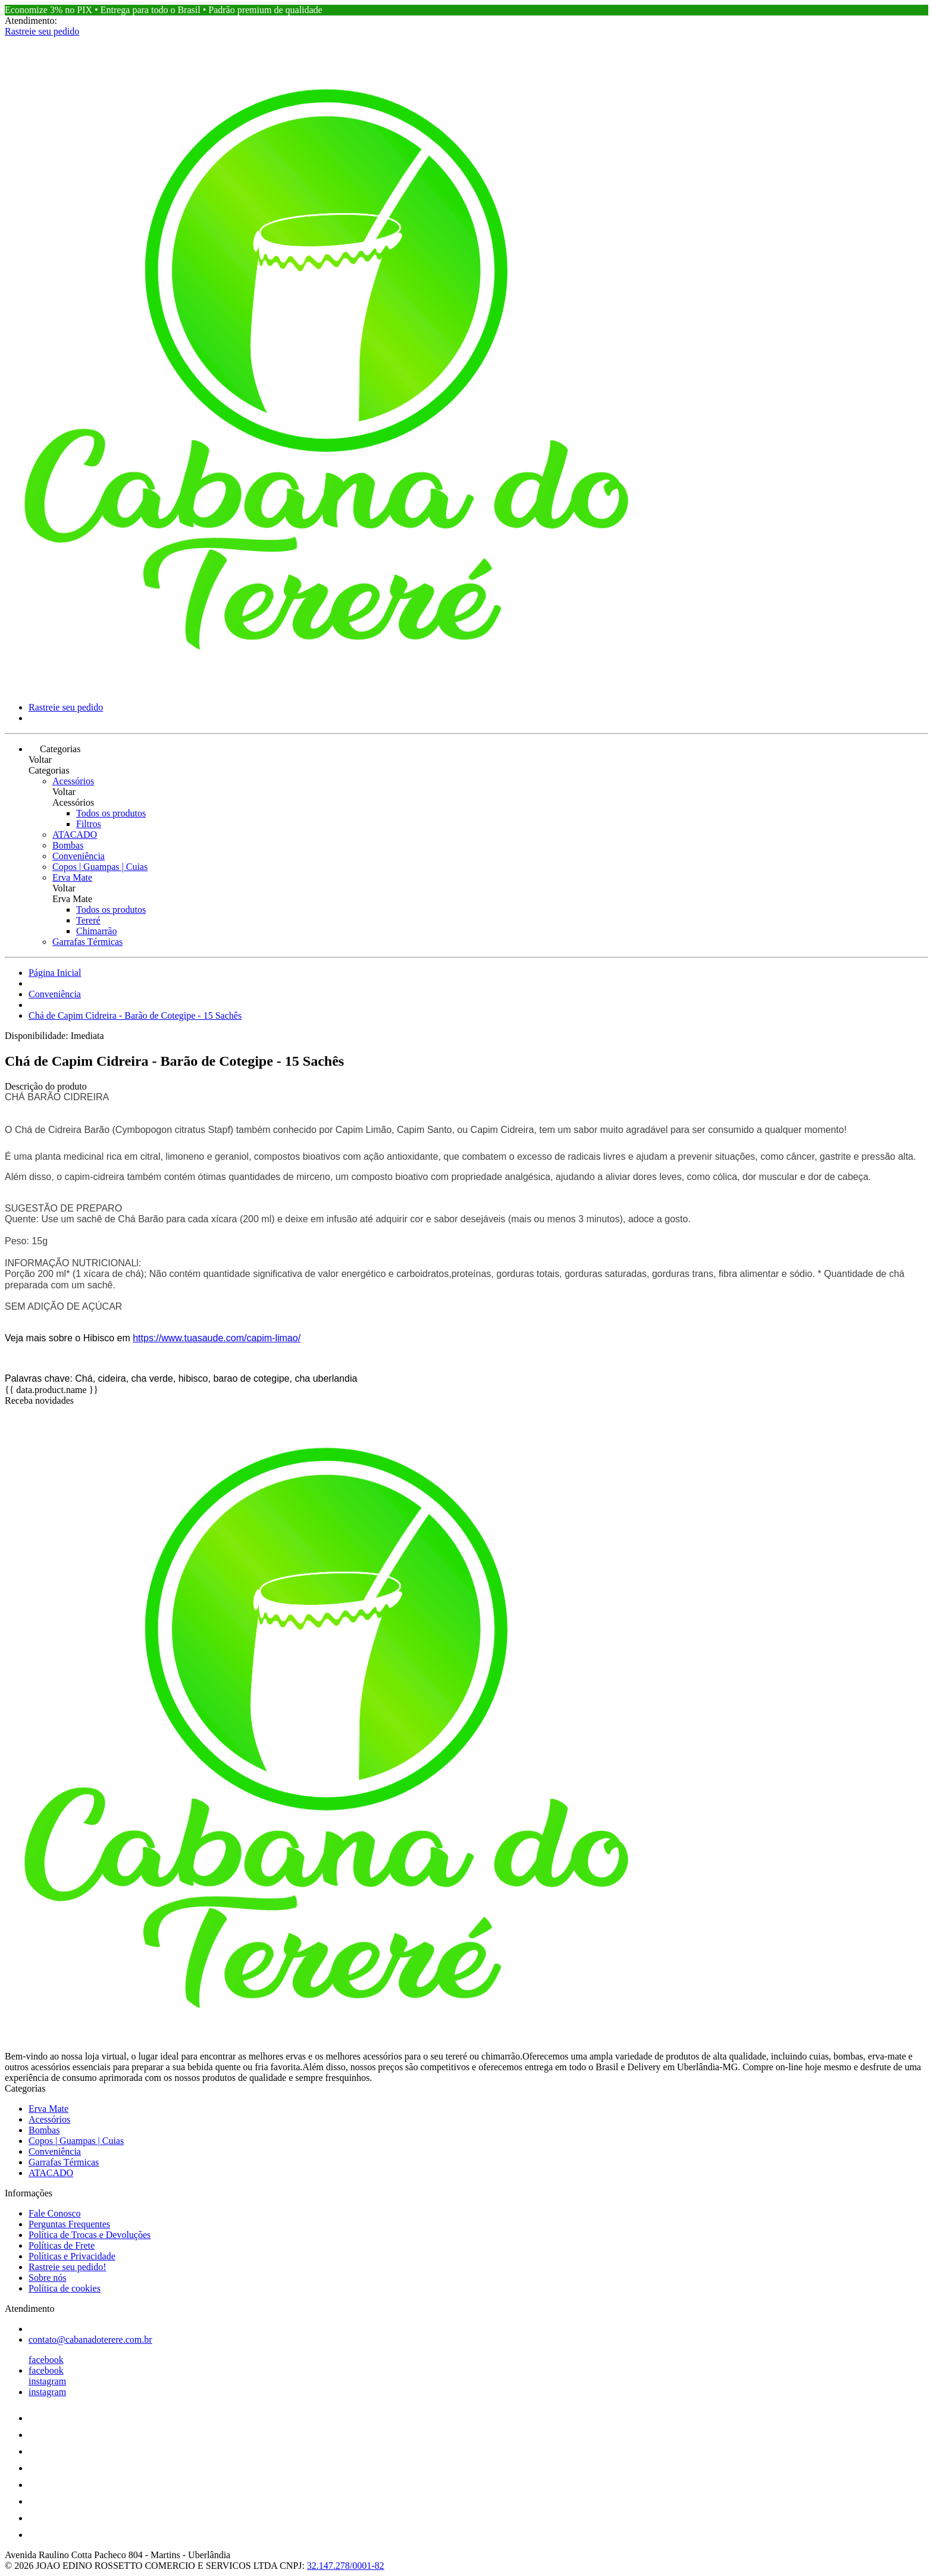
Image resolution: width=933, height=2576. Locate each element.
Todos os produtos (111, 813)
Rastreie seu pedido (42, 31)
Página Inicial (55, 973)
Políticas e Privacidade (72, 2256)
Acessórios (73, 781)
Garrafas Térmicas (87, 942)
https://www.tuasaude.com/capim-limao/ (216, 1338)
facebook (46, 2360)
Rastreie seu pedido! (68, 2267)
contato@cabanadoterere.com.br (90, 2339)
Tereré (88, 920)
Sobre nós (48, 2278)
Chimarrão (96, 931)
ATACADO (74, 835)
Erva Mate (72, 877)
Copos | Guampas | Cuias (100, 867)
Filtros (88, 824)
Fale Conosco (55, 2213)
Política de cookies (65, 2288)
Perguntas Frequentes (69, 2224)
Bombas (67, 845)
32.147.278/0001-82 (345, 2566)
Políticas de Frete (62, 2245)
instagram (47, 2381)
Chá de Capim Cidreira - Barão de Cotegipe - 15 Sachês (135, 1015)
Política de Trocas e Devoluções (90, 2235)
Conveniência (78, 856)
